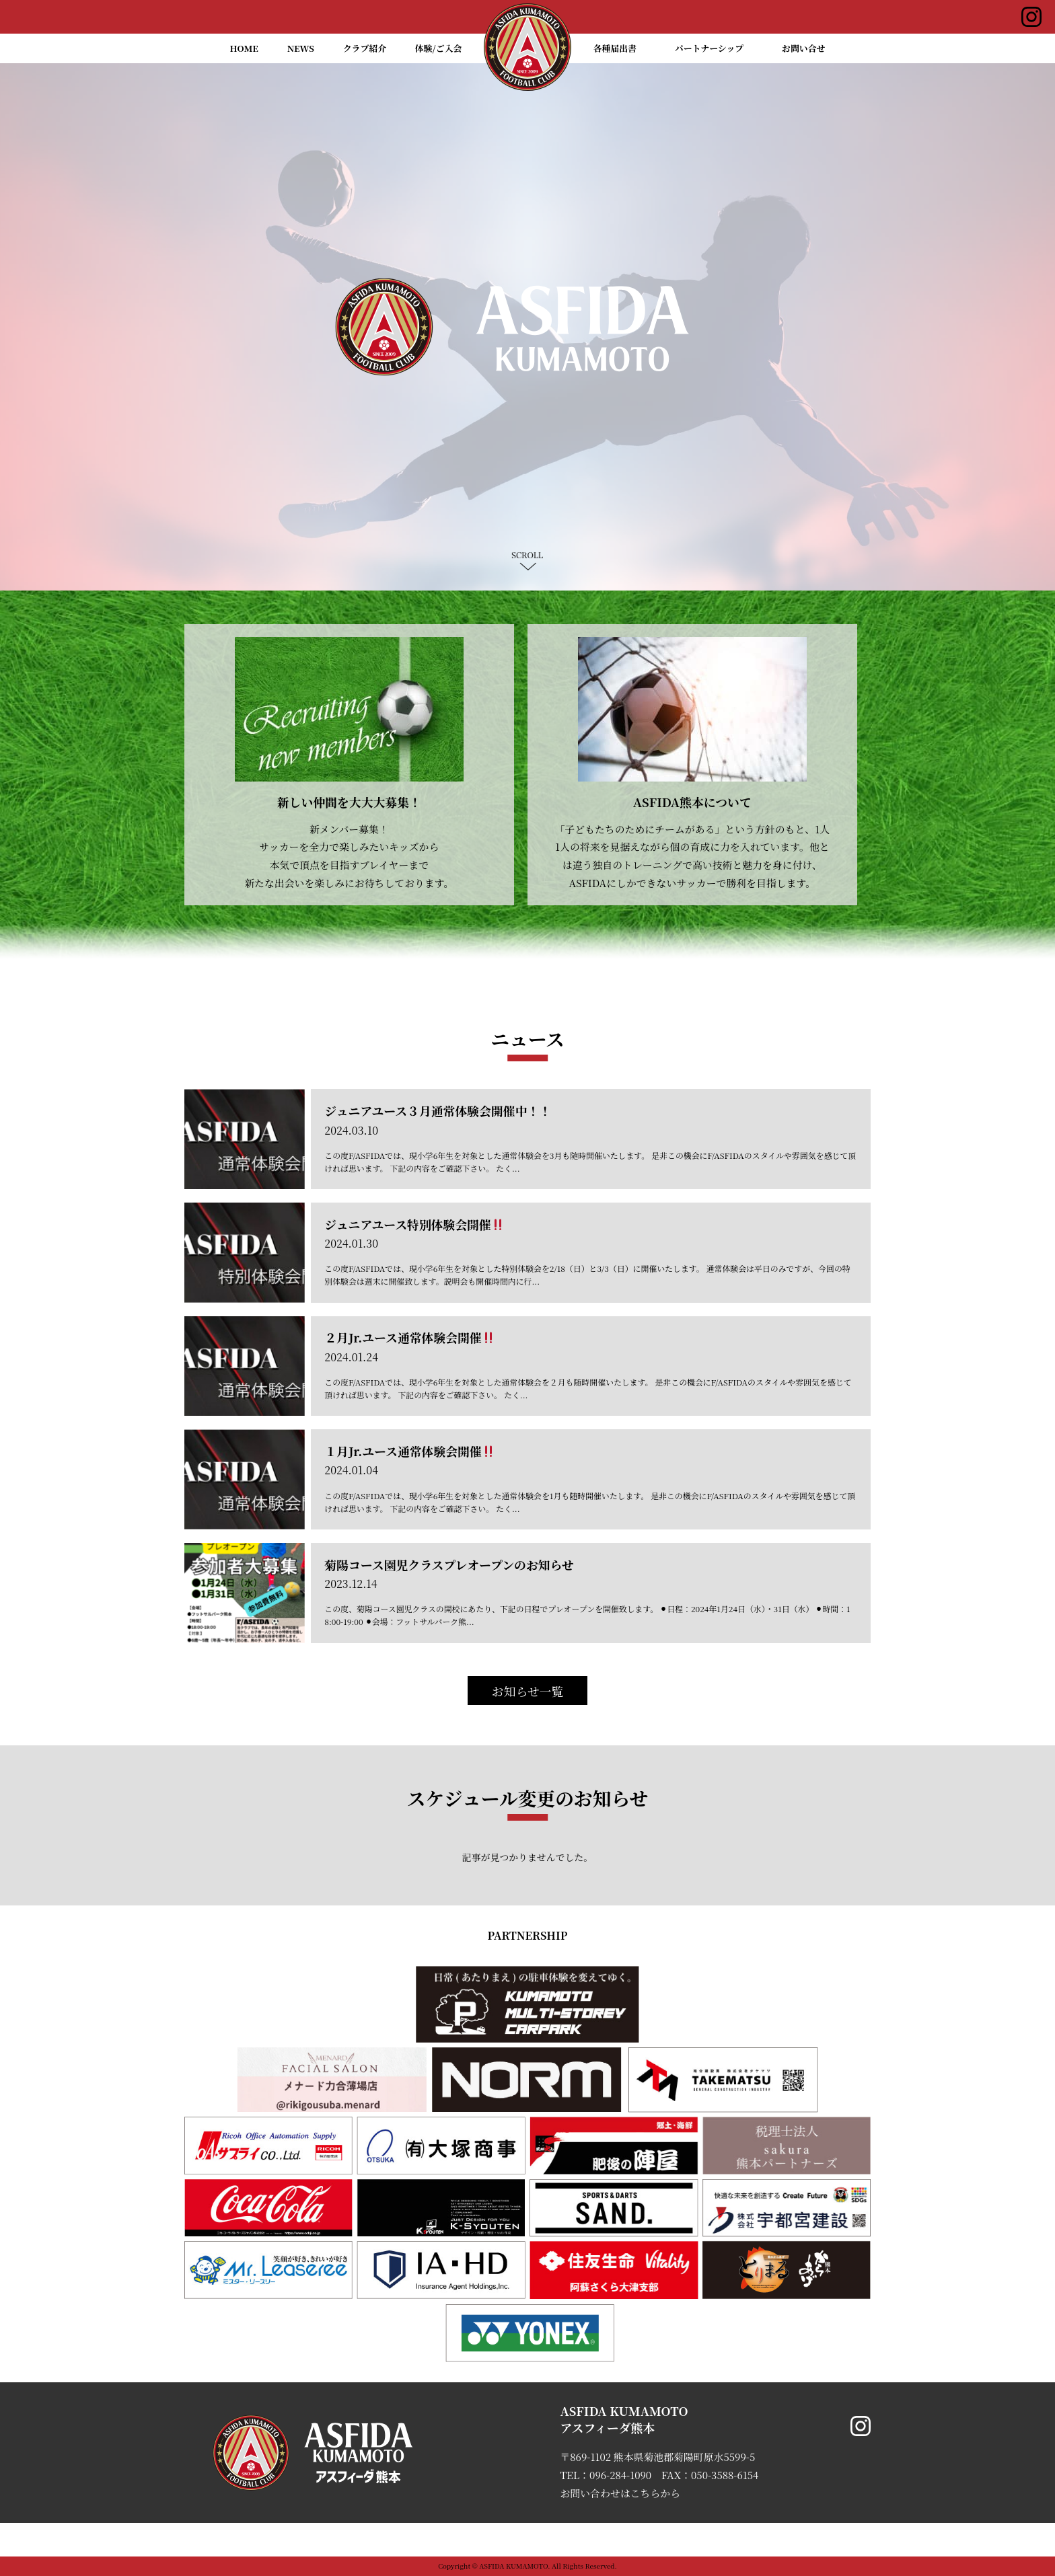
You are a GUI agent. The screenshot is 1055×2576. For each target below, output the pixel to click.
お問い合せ (803, 48)
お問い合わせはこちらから (620, 2493)
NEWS (300, 48)
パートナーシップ (709, 48)
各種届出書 (614, 48)
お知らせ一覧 (528, 1691)
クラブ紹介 (364, 48)
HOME (244, 48)
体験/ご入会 (438, 48)
